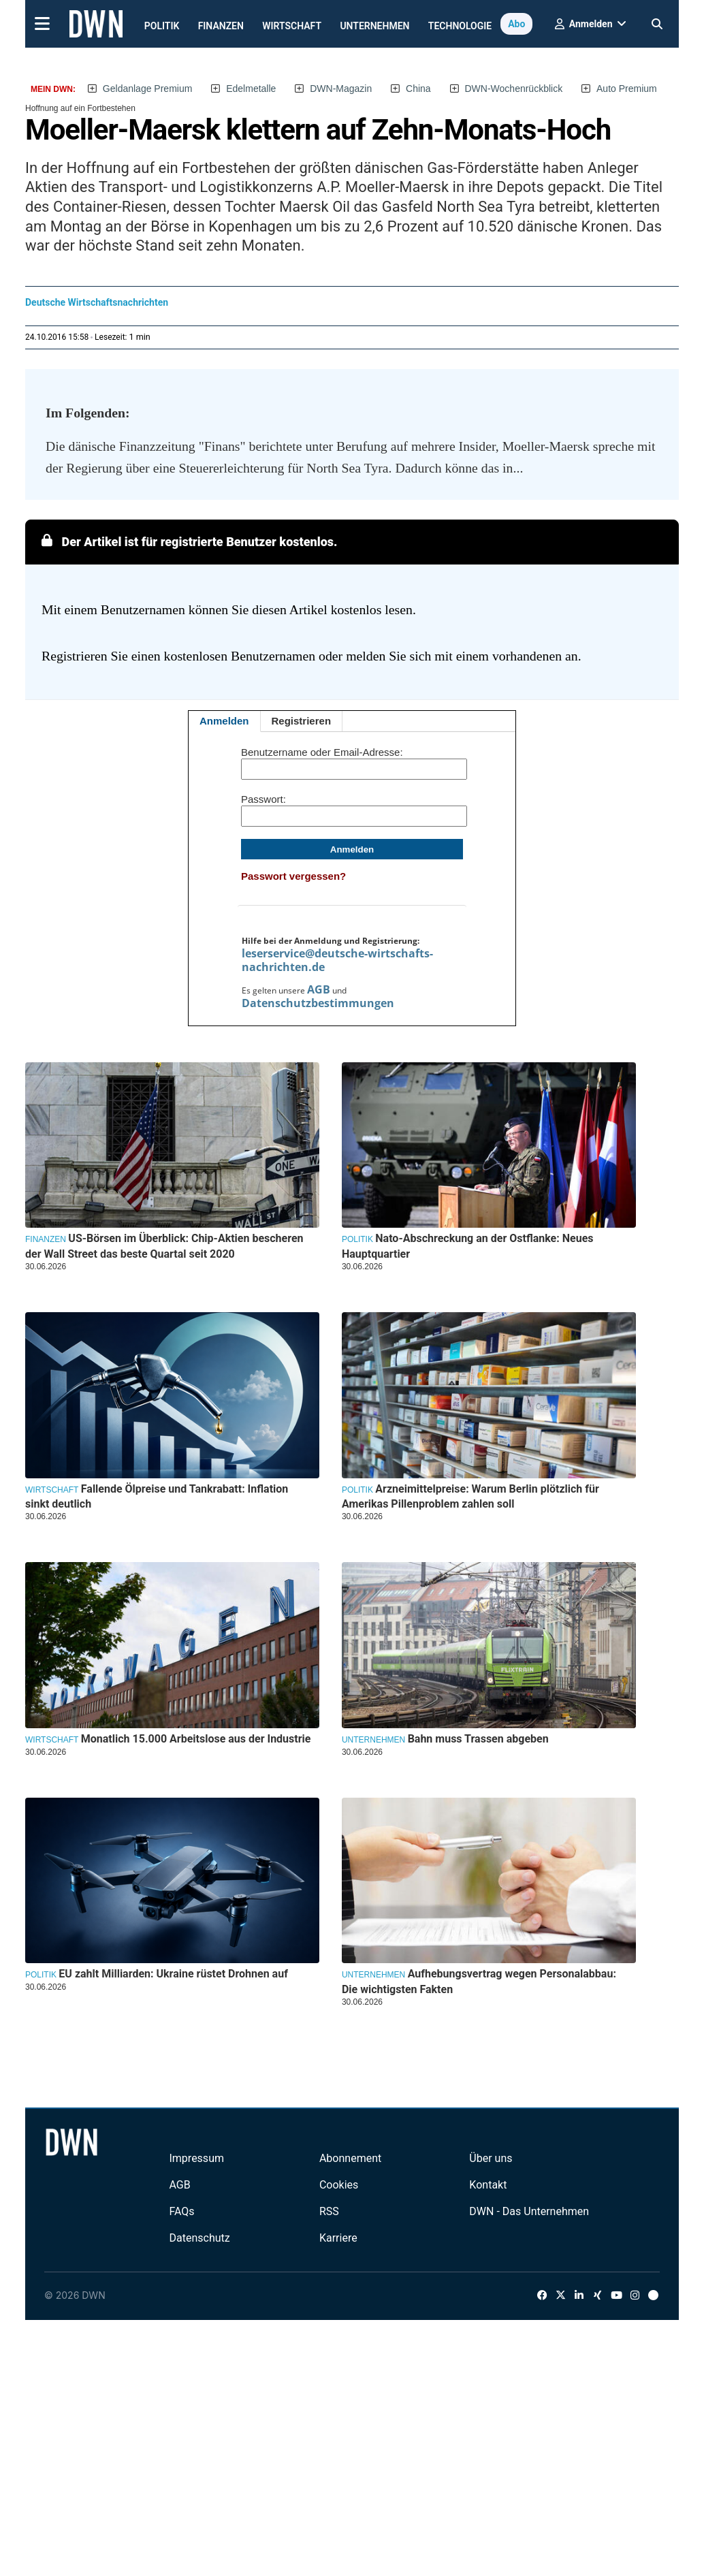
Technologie (460, 25)
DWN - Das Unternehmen (529, 2211)
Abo (516, 23)
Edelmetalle (251, 88)
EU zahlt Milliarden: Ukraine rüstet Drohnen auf (173, 1973)
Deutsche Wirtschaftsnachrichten (96, 302)
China (418, 88)
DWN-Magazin (341, 88)
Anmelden (224, 721)
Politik (162, 25)
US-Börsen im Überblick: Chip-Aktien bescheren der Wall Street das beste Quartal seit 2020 (164, 1246)
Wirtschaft (291, 25)
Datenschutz (199, 2237)
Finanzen (221, 25)
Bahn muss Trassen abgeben (478, 1738)
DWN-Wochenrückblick (514, 88)
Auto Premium (626, 88)
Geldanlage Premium (148, 88)
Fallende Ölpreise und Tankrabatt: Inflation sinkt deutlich (156, 1496)
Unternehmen (374, 25)
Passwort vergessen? (293, 876)
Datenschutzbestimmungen (318, 1003)
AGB (318, 989)
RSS (329, 2211)
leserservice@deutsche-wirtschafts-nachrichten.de (337, 960)
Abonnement (350, 2158)
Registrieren (302, 721)
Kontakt (488, 2184)
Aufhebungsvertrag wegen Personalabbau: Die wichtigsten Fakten (479, 1981)
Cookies (338, 2184)
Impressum (196, 2158)
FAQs (181, 2211)
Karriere (338, 2237)
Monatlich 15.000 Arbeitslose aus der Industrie (196, 1738)
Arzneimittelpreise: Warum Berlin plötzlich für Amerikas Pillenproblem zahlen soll (470, 1496)
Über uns (490, 2158)
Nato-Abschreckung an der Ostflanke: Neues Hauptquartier (468, 1246)
